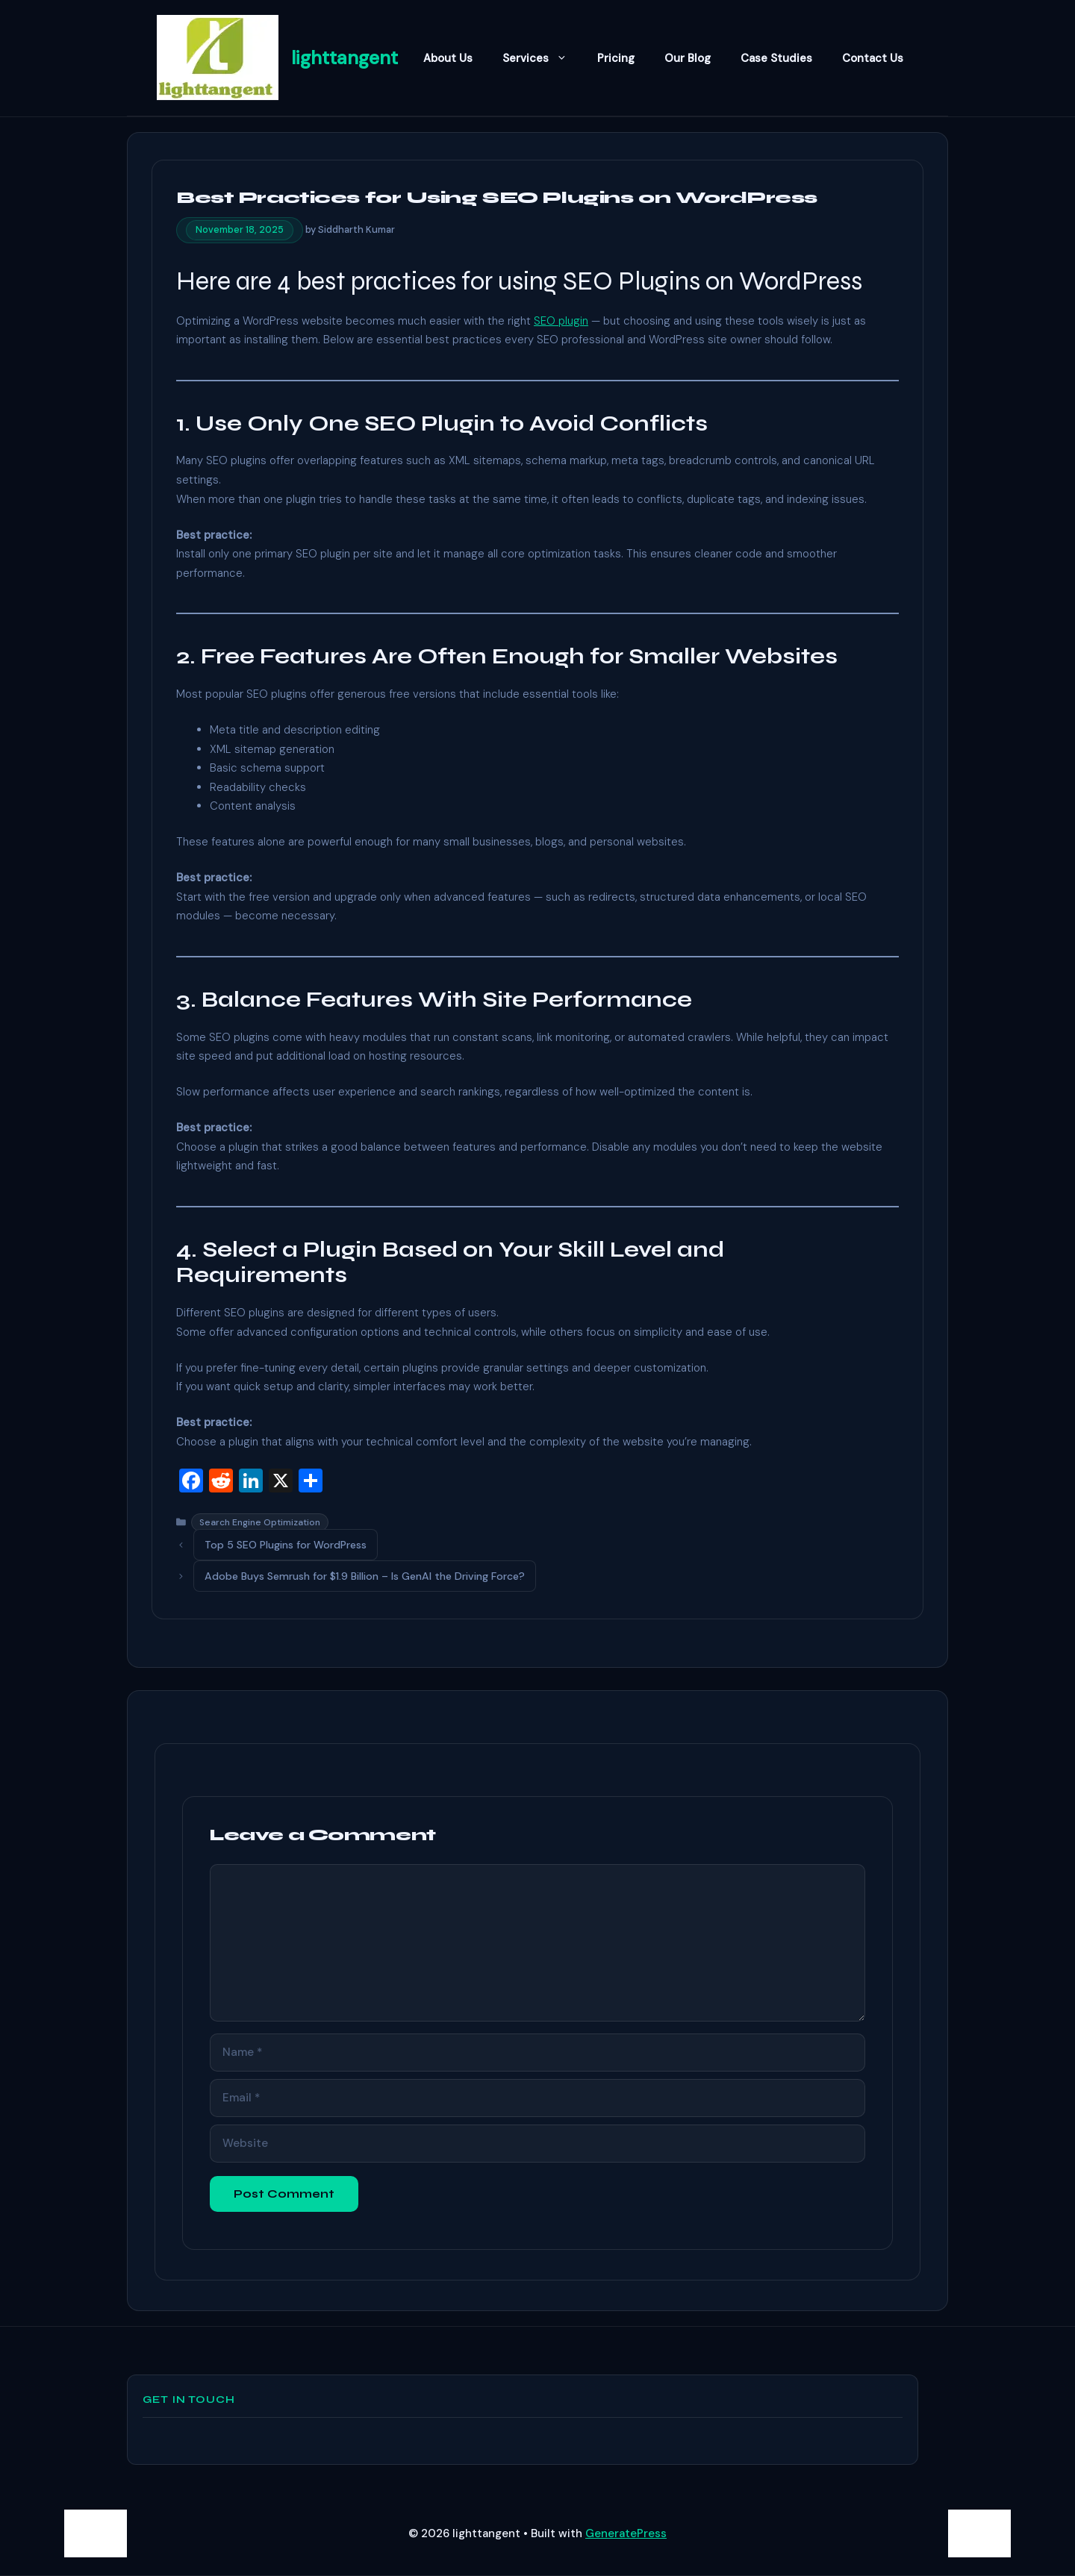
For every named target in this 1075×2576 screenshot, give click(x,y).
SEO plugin (561, 320)
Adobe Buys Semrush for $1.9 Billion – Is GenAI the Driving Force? (365, 1576)
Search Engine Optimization (259, 1522)
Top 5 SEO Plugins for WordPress (286, 1544)
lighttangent (344, 58)
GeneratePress (626, 2533)
